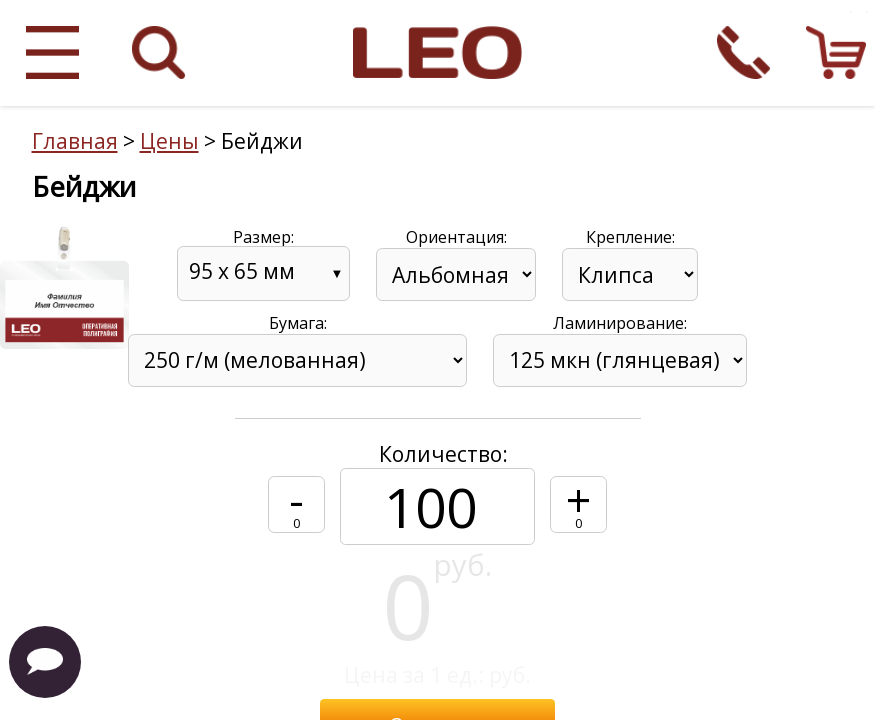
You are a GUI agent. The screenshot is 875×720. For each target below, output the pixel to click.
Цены (169, 141)
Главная (75, 141)
